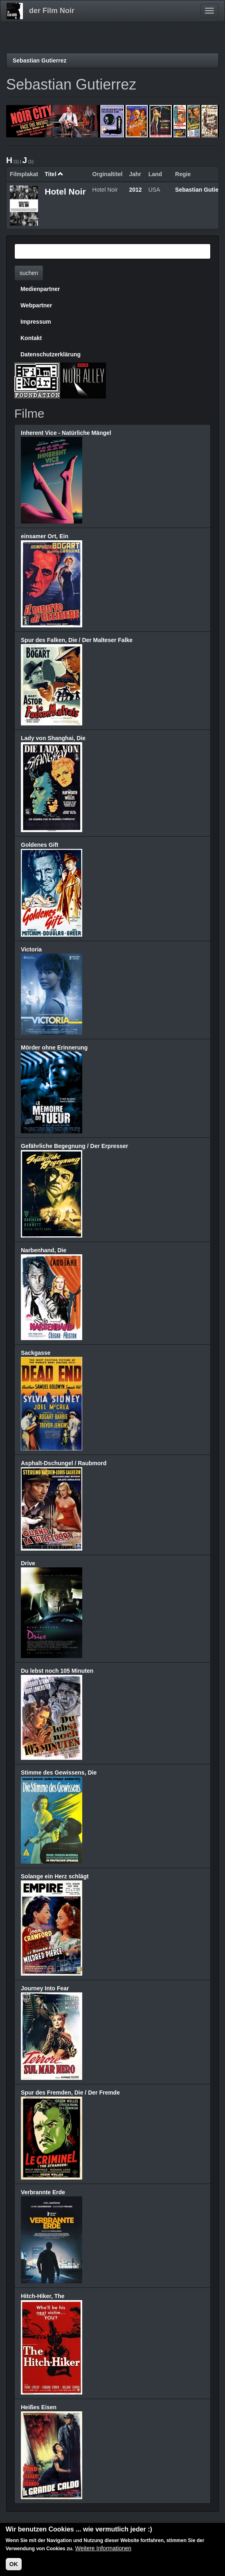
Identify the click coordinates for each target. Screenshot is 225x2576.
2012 (135, 189)
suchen (29, 273)
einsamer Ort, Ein (44, 536)
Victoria (31, 949)
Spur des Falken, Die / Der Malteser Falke (77, 640)
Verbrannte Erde (43, 2192)
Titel (54, 174)
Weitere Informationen (103, 2548)
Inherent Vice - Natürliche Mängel (66, 433)
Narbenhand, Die (43, 1250)
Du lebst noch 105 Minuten (57, 1670)
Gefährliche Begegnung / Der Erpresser (74, 1146)
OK (13, 2564)
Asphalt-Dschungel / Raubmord (63, 1463)
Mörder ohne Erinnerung (54, 1047)
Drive (28, 1563)
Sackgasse (35, 1353)
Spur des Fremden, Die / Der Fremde (70, 2092)
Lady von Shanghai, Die (53, 738)
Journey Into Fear (45, 1988)
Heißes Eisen (38, 2407)
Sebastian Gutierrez (40, 60)
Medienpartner (40, 289)
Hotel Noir (65, 191)
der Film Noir (51, 11)
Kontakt (31, 338)
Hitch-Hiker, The (43, 2296)
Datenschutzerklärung (50, 354)
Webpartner (36, 305)
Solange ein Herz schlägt (55, 1876)
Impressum (35, 321)
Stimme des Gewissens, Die (59, 1772)
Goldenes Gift (40, 845)
